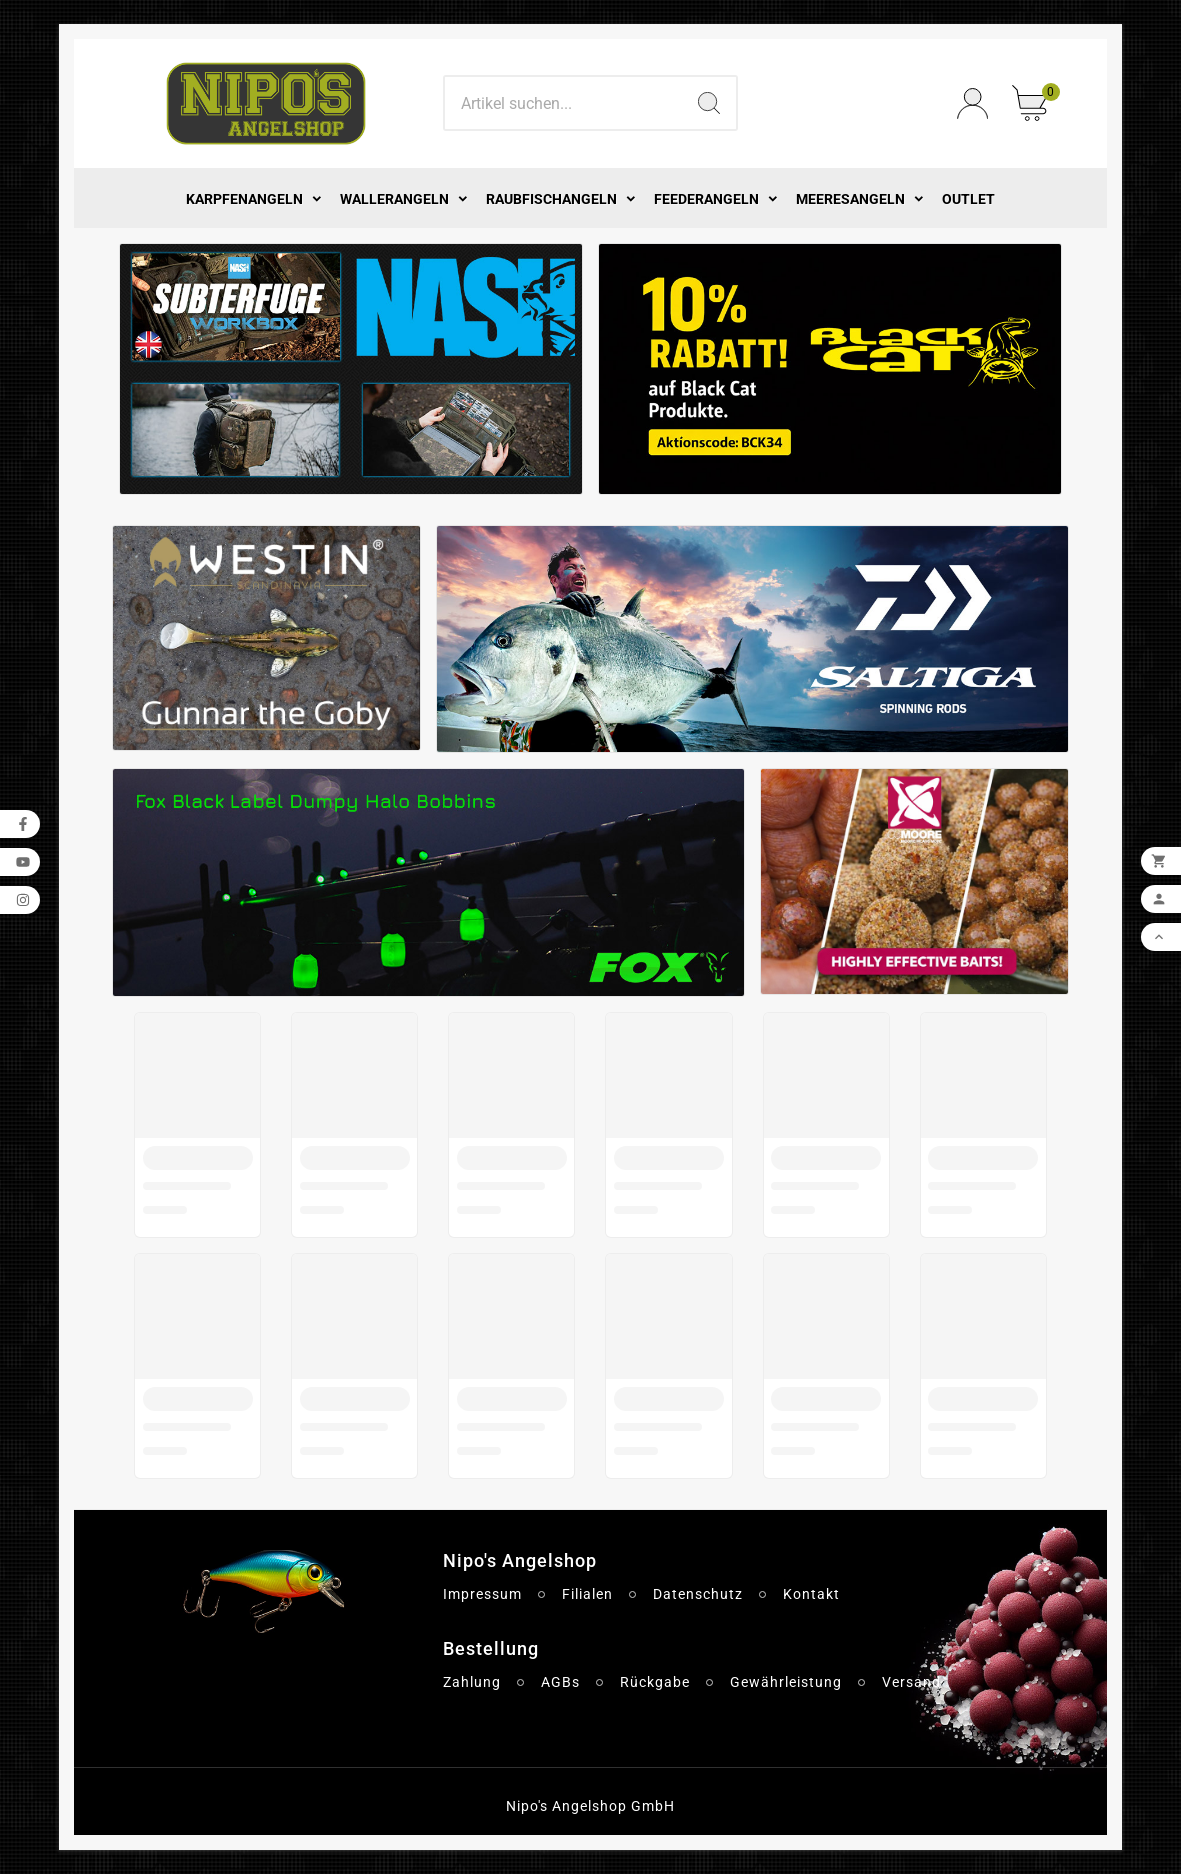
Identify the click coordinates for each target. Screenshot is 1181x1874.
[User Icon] (972, 103)
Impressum (482, 1594)
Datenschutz (698, 1594)
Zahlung (472, 1682)
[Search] (563, 103)
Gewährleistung (786, 1682)
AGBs (560, 1682)
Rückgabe (655, 1682)
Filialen (587, 1594)
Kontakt (811, 1594)
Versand (911, 1682)
